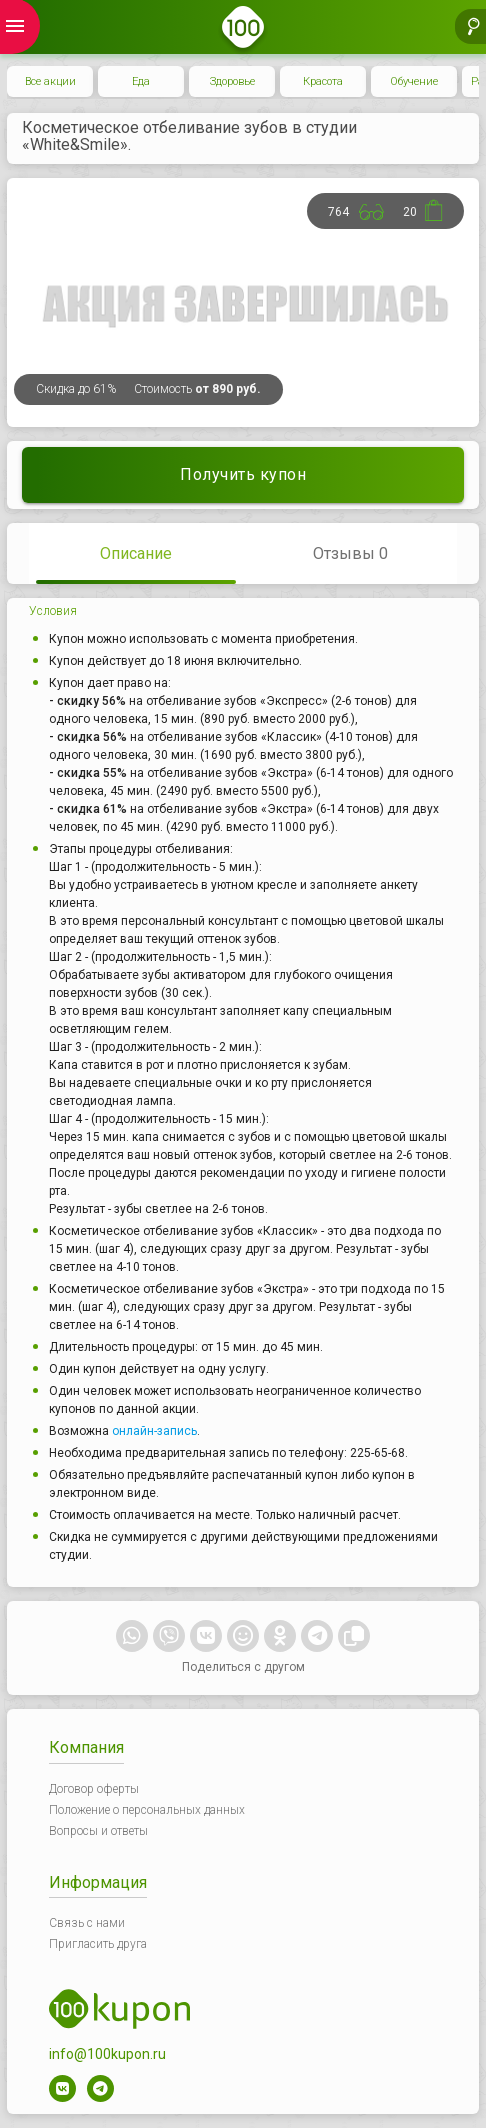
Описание (136, 553)
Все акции (50, 81)
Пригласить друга (98, 1944)
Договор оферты (94, 1789)
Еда (141, 81)
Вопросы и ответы (98, 1831)
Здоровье (232, 81)
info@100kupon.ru (107, 2054)
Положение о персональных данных (147, 1810)
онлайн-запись (154, 1431)
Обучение (414, 81)
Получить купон (243, 474)
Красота (323, 81)
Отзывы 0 (350, 553)
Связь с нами (87, 1923)
